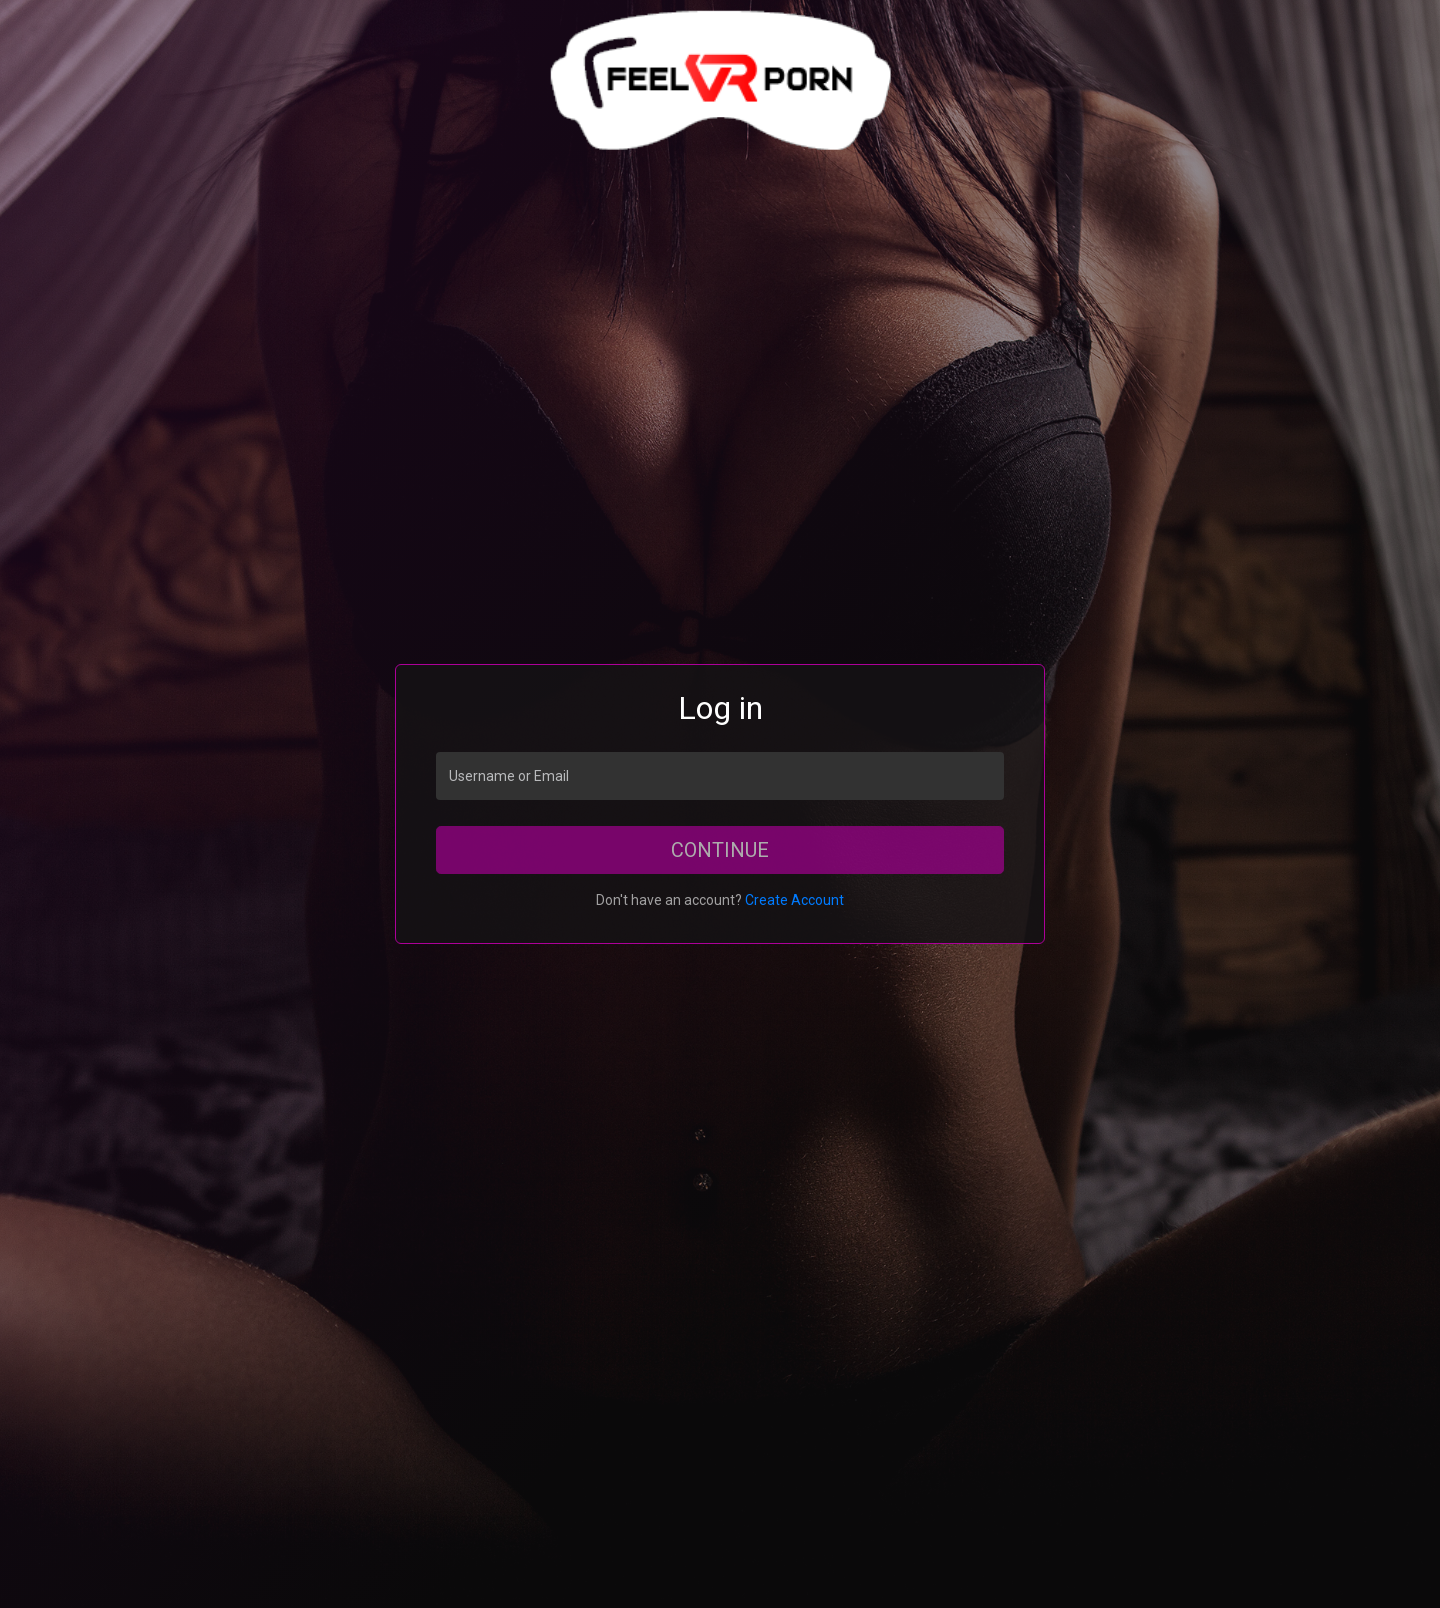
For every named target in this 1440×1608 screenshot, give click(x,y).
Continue (720, 850)
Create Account (794, 900)
